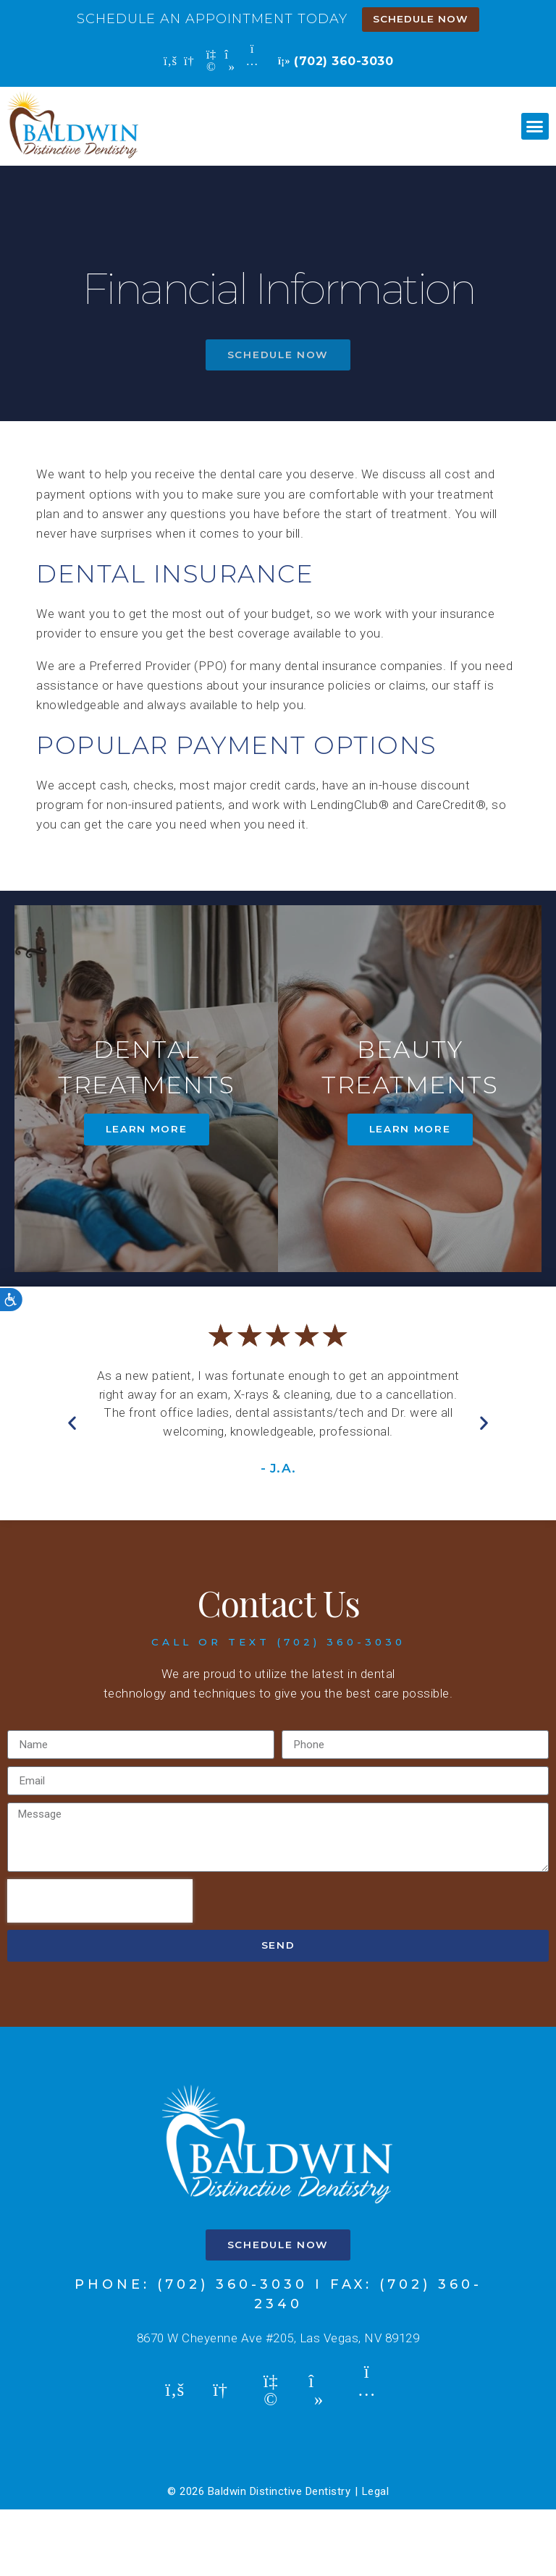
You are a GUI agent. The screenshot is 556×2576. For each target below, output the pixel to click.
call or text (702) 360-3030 (278, 1709)
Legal (375, 2558)
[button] (535, 126)
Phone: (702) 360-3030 (191, 2352)
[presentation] (100, 1968)
